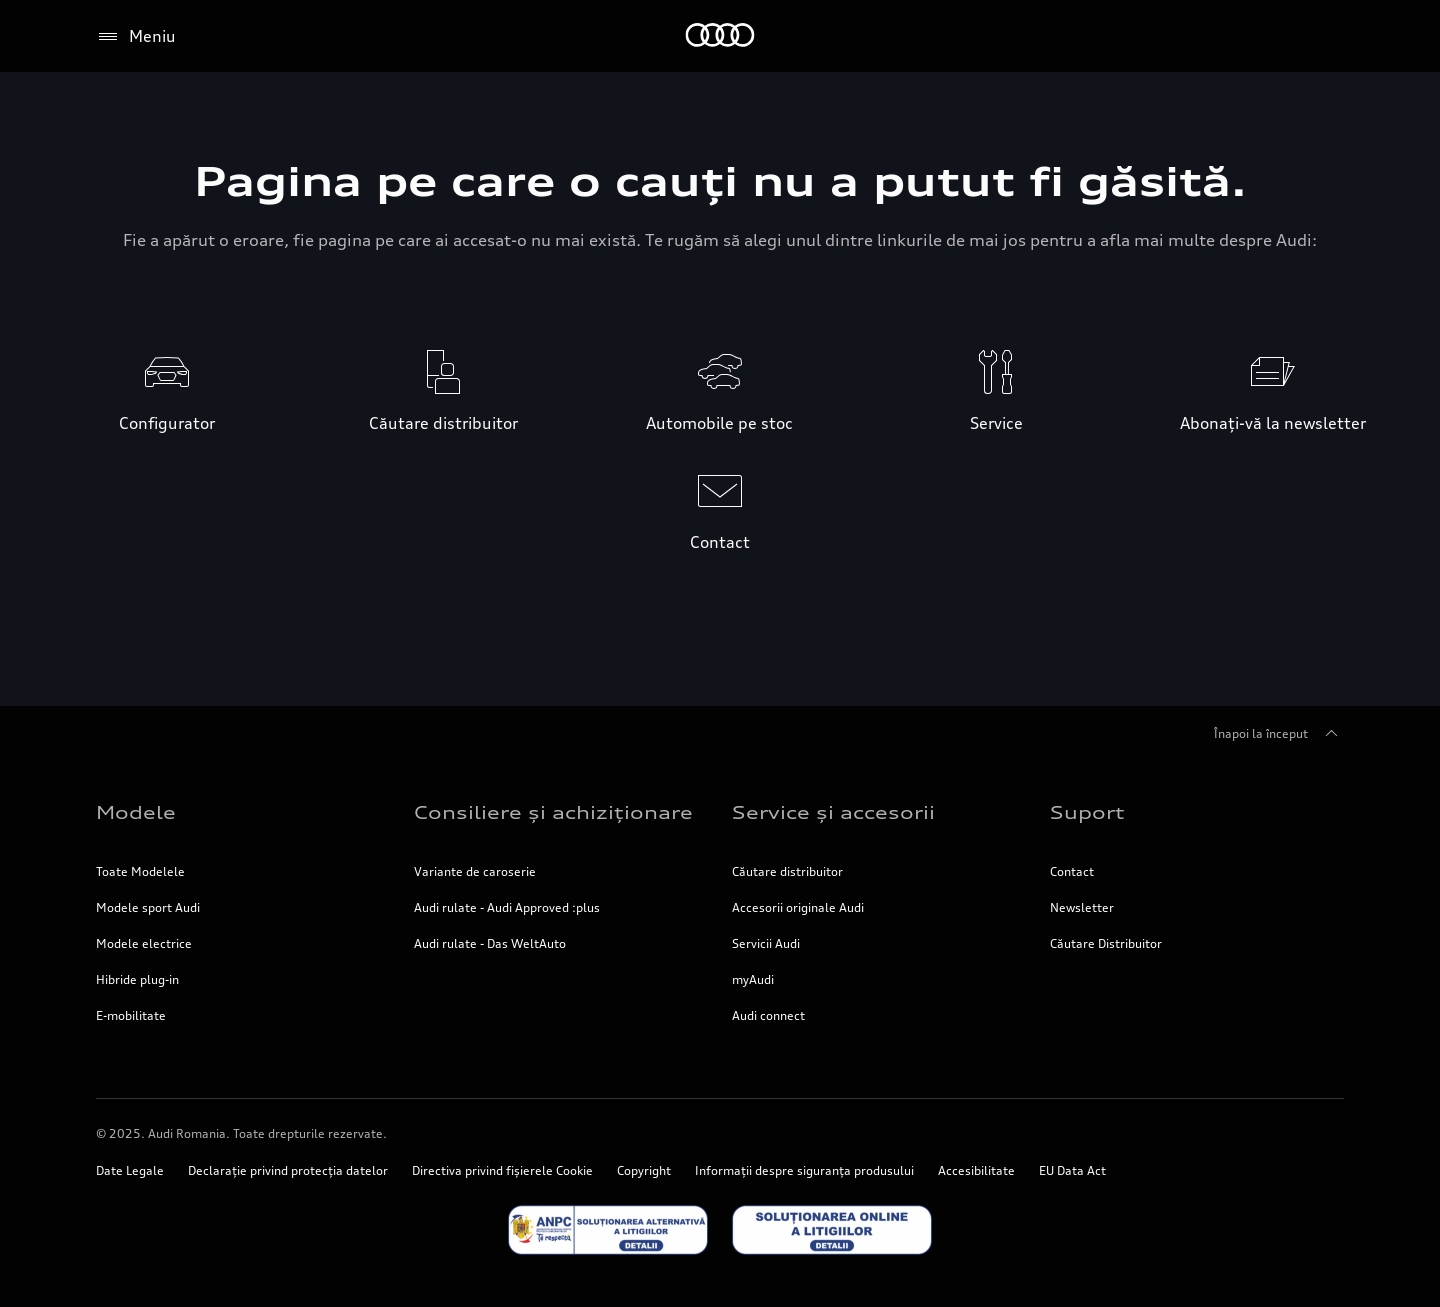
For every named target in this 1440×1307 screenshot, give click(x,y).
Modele (136, 812)
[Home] (720, 36)
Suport (1087, 812)
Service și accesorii (833, 812)
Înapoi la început (1279, 734)
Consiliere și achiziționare (553, 812)
